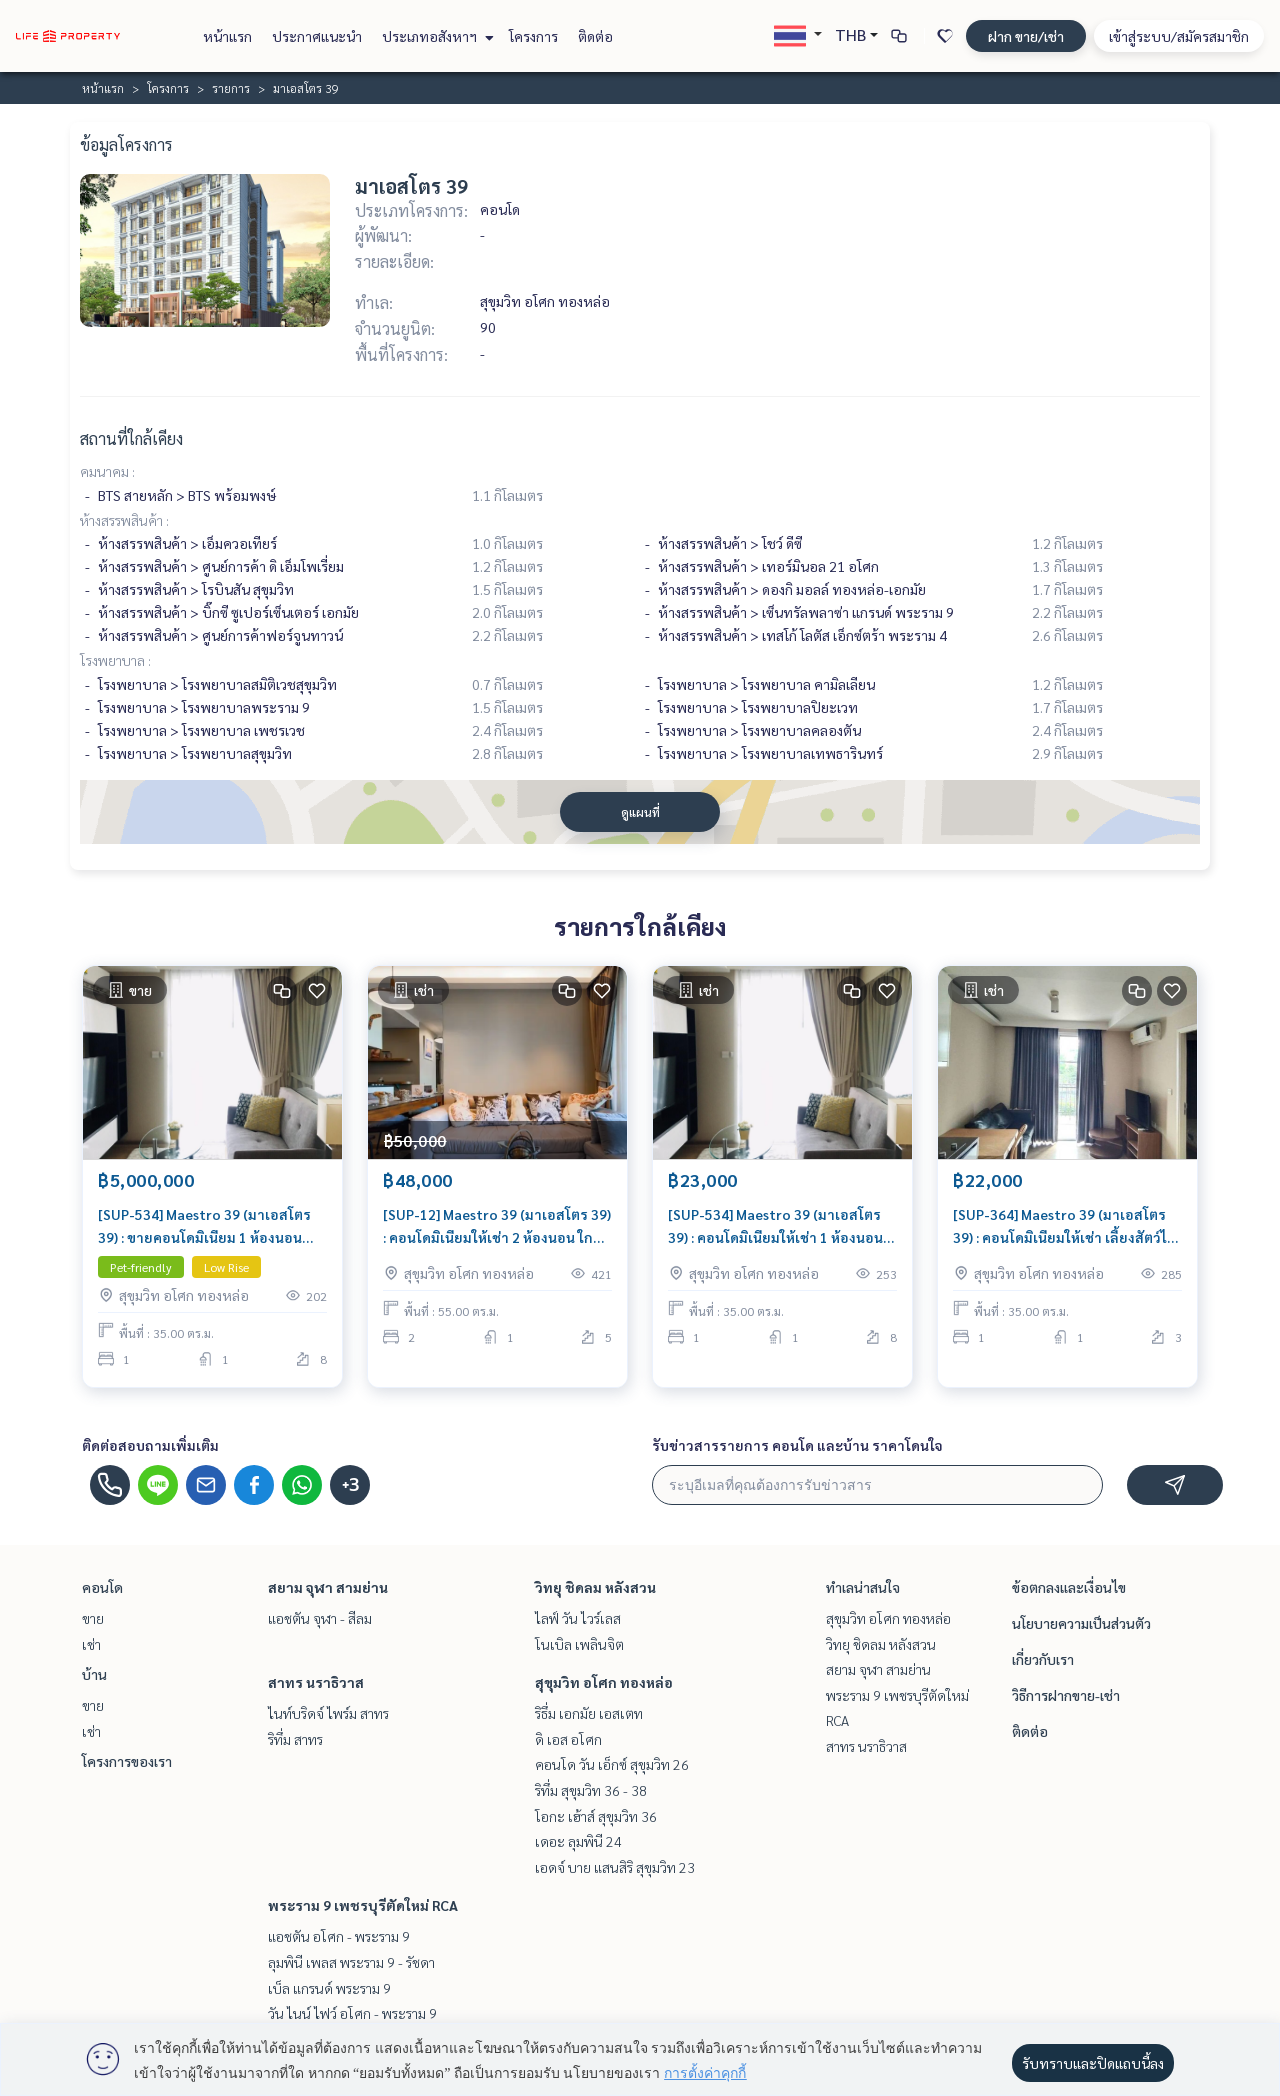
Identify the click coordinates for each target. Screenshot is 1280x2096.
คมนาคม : (107, 471)
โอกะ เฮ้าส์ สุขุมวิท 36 (596, 1816)
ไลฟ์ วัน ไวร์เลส (578, 1618)
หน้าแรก (227, 36)
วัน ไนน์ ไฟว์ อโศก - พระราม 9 (352, 2013)
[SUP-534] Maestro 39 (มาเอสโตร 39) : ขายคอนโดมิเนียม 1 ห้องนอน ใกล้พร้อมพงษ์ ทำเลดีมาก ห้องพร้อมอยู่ (210, 1226)
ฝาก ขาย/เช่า (1026, 36)
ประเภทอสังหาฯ (435, 36)
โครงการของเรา (127, 1761)
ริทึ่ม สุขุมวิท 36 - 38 (591, 1790)
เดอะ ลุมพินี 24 (578, 1841)
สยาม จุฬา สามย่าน (328, 1587)
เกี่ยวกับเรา (1043, 1659)
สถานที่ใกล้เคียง (131, 438)
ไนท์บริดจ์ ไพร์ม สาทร (328, 1713)
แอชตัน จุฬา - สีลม (320, 1618)
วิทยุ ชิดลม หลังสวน (595, 1587)
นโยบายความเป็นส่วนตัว (1081, 1623)
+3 (350, 1485)
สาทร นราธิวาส (316, 1682)
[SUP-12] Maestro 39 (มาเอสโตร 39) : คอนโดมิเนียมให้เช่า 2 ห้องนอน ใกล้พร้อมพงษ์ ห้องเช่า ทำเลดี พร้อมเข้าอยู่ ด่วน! (497, 1226)
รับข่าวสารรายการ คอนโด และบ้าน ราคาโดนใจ (797, 1445)
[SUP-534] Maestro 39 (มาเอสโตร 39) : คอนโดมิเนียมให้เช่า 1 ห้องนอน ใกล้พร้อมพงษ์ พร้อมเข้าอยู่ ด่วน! (775, 1226)
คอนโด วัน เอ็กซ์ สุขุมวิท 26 (612, 1764)
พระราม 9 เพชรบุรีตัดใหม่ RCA (363, 1905)
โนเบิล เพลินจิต (579, 1644)
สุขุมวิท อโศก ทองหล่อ (604, 1682)
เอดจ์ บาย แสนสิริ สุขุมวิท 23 (615, 1867)
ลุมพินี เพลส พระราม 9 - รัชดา (351, 1962)
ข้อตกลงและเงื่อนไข (1069, 1587)
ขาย (93, 1618)
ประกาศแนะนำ (317, 36)
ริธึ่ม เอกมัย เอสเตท (589, 1713)
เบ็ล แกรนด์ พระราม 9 (329, 1988)
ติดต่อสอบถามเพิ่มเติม (150, 1445)
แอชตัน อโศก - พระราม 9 (339, 1936)
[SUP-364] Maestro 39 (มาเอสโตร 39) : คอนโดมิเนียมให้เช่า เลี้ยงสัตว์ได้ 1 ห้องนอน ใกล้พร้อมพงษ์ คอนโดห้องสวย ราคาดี (1065, 1226)
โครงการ (533, 36)
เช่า (91, 1644)
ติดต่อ (595, 36)
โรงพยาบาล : (115, 660)
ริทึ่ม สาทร (295, 1739)
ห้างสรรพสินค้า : (124, 520)
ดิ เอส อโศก (568, 1739)
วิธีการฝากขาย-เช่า (1066, 1695)
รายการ (231, 88)
